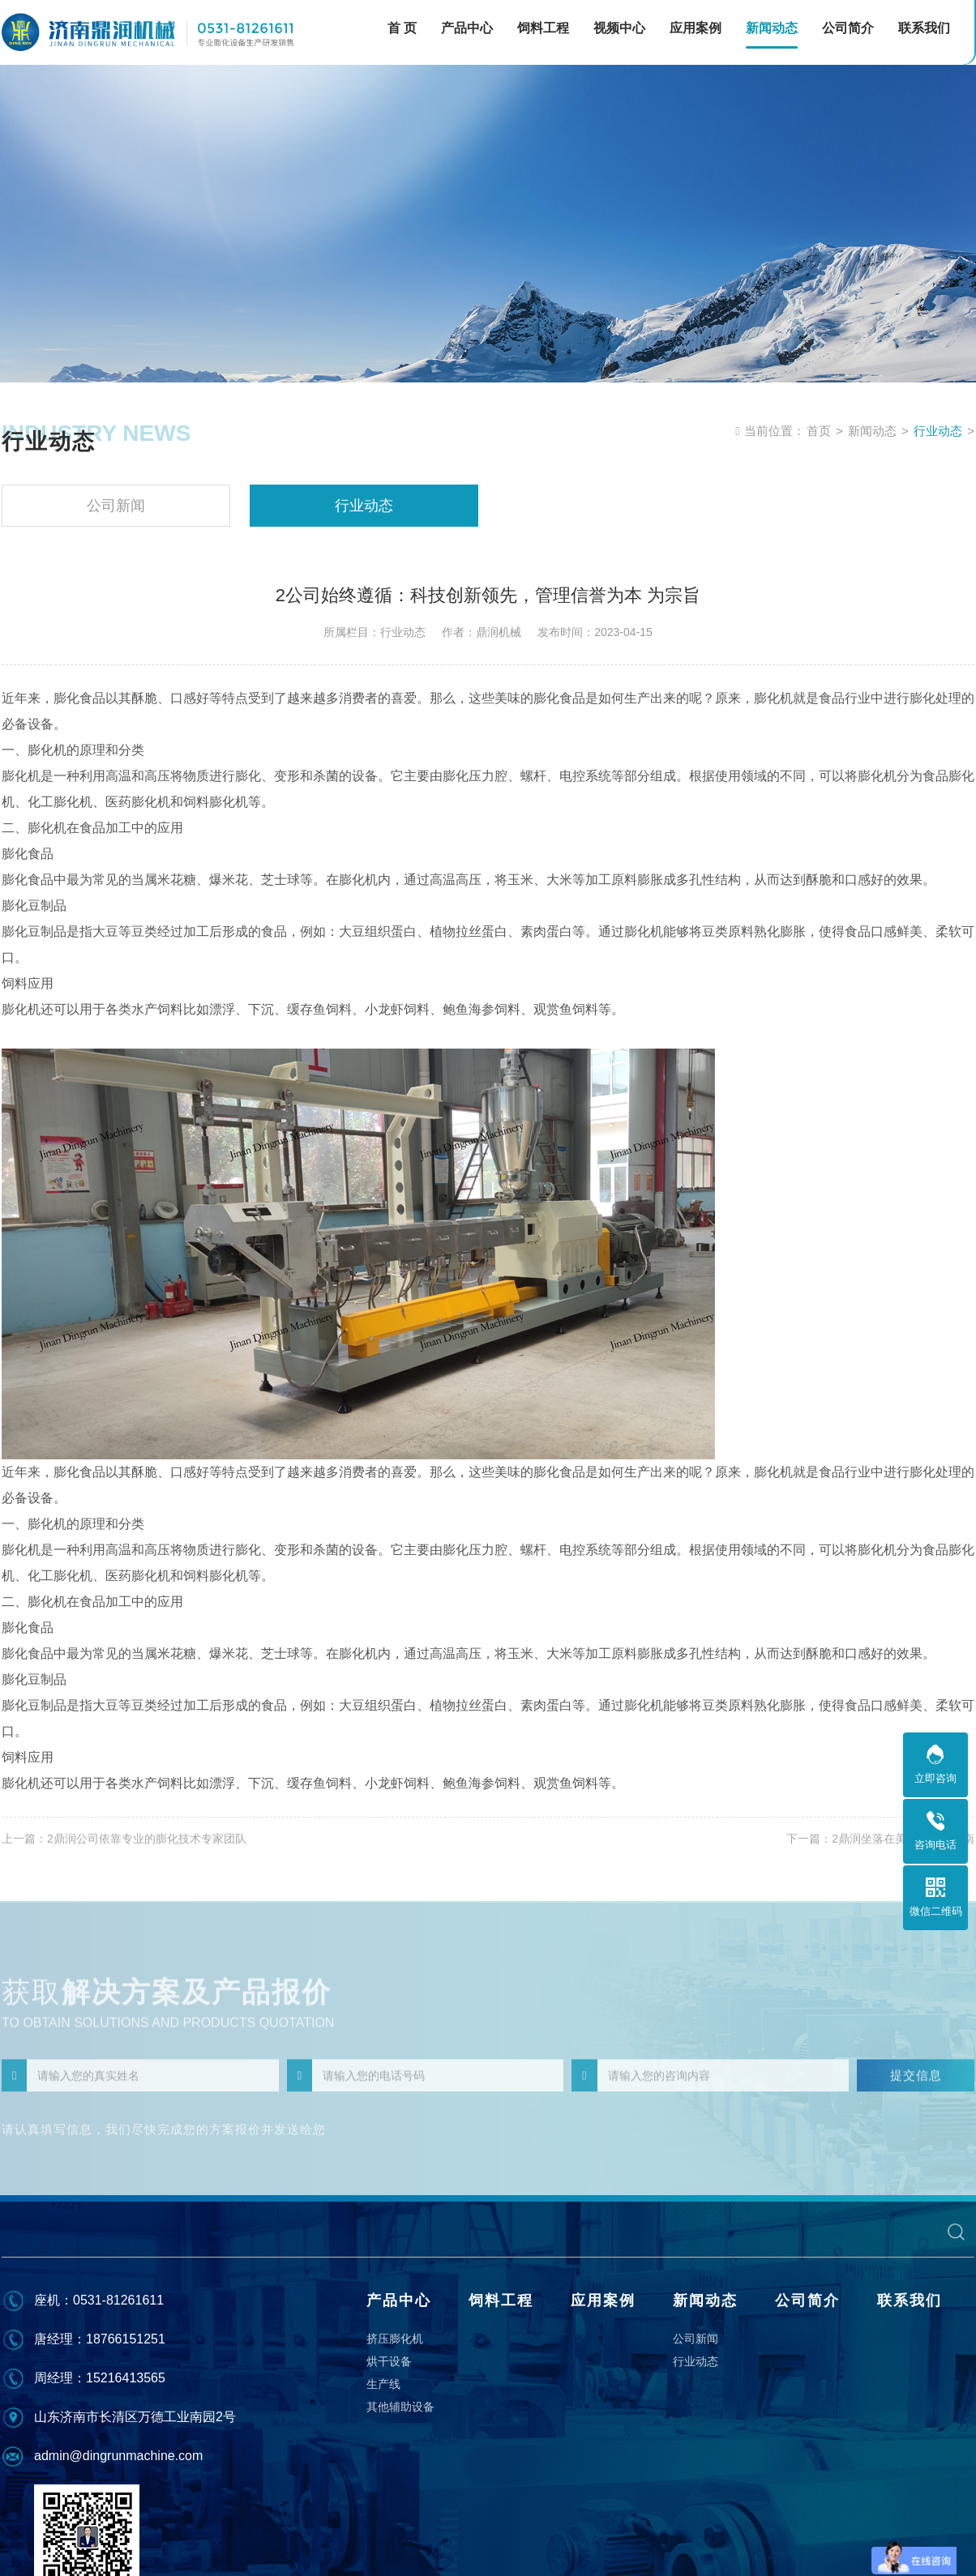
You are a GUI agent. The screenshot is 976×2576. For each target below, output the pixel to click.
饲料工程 (501, 2300)
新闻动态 (872, 431)
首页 (819, 431)
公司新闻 (116, 506)
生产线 (383, 2383)
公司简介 (807, 2300)
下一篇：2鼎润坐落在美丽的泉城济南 (880, 1847)
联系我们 (909, 2300)
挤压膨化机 (394, 2338)
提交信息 (916, 2089)
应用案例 (603, 2300)
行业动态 (938, 431)
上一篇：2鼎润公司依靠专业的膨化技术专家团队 (124, 1847)
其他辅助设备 (400, 2406)
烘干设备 (389, 2361)
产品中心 (398, 2300)
